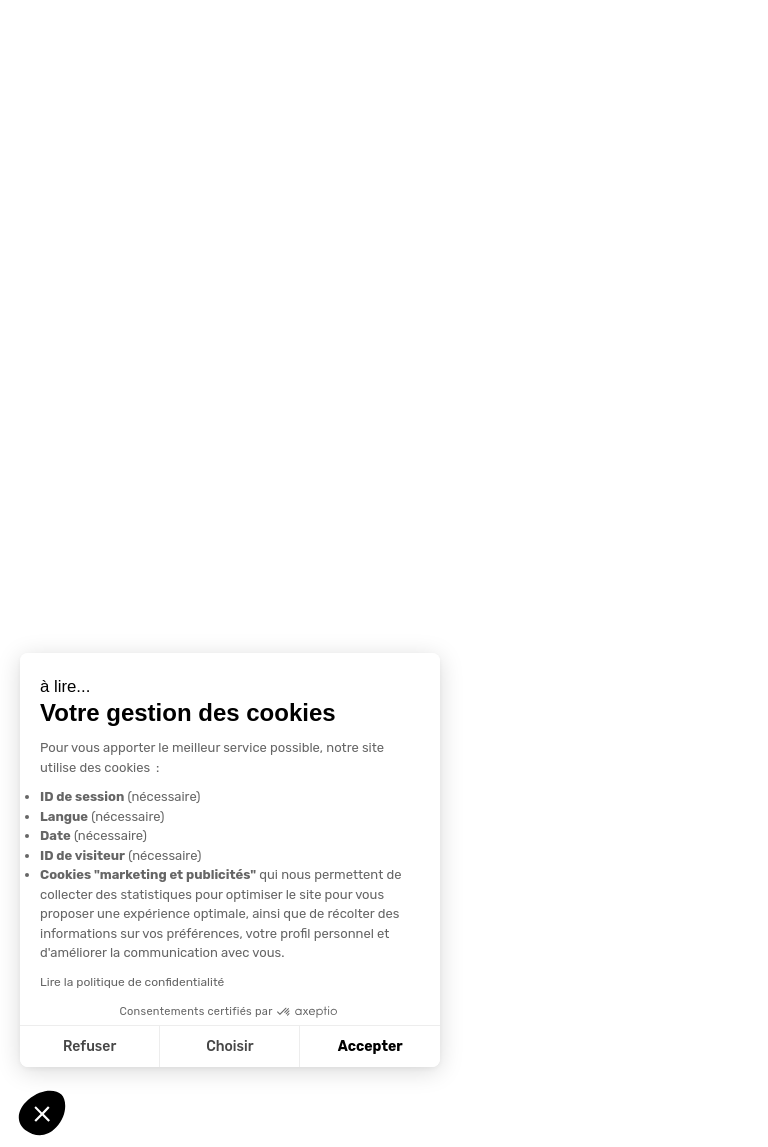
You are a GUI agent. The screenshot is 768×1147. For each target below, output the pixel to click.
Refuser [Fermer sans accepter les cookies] (89, 1046)
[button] (42, 1113)
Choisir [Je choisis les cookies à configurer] (229, 1046)
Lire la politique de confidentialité (132, 982)
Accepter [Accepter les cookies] (370, 1046)
